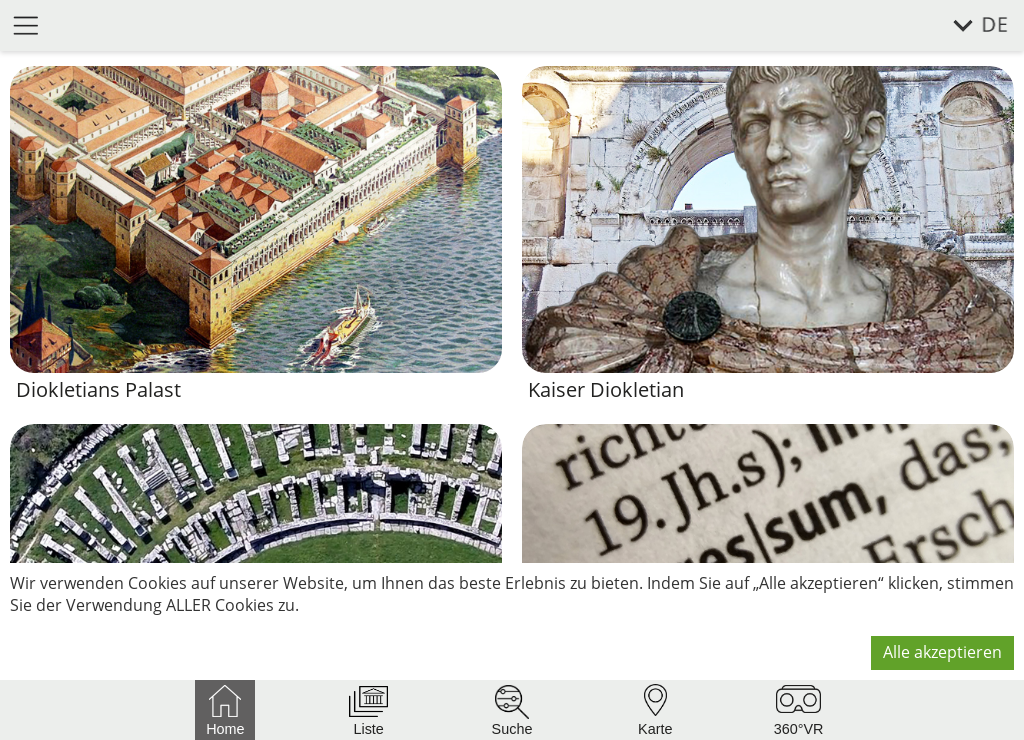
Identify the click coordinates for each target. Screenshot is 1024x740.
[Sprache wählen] (969, 25)
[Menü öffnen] (26, 24)
